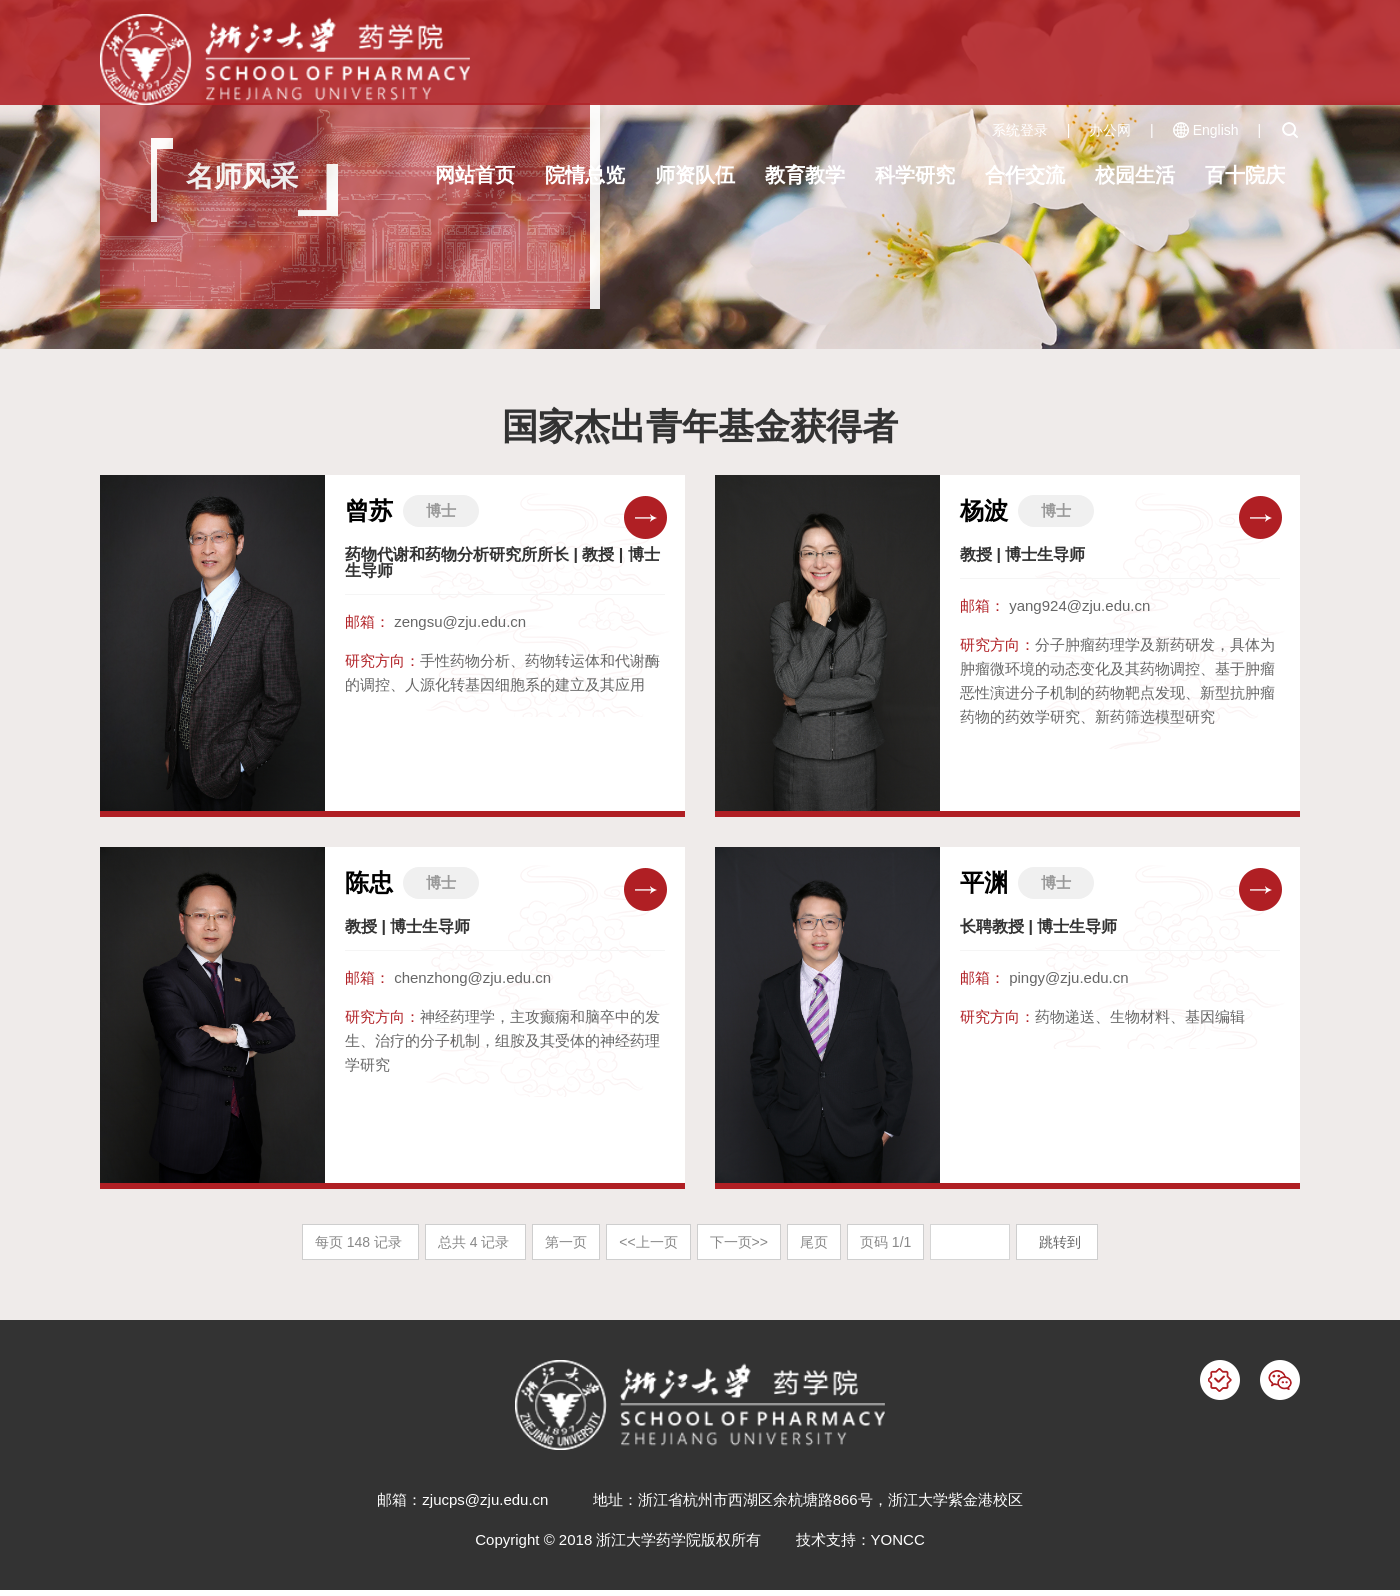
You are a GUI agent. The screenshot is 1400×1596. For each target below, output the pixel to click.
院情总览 (585, 175)
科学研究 (915, 175)
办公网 (1110, 130)
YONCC (898, 1539)
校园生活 (1135, 175)
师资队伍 (695, 175)
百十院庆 (1245, 175)
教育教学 (805, 175)
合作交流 (1025, 175)
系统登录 (1020, 130)
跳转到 (1062, 1242)
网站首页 (475, 175)
